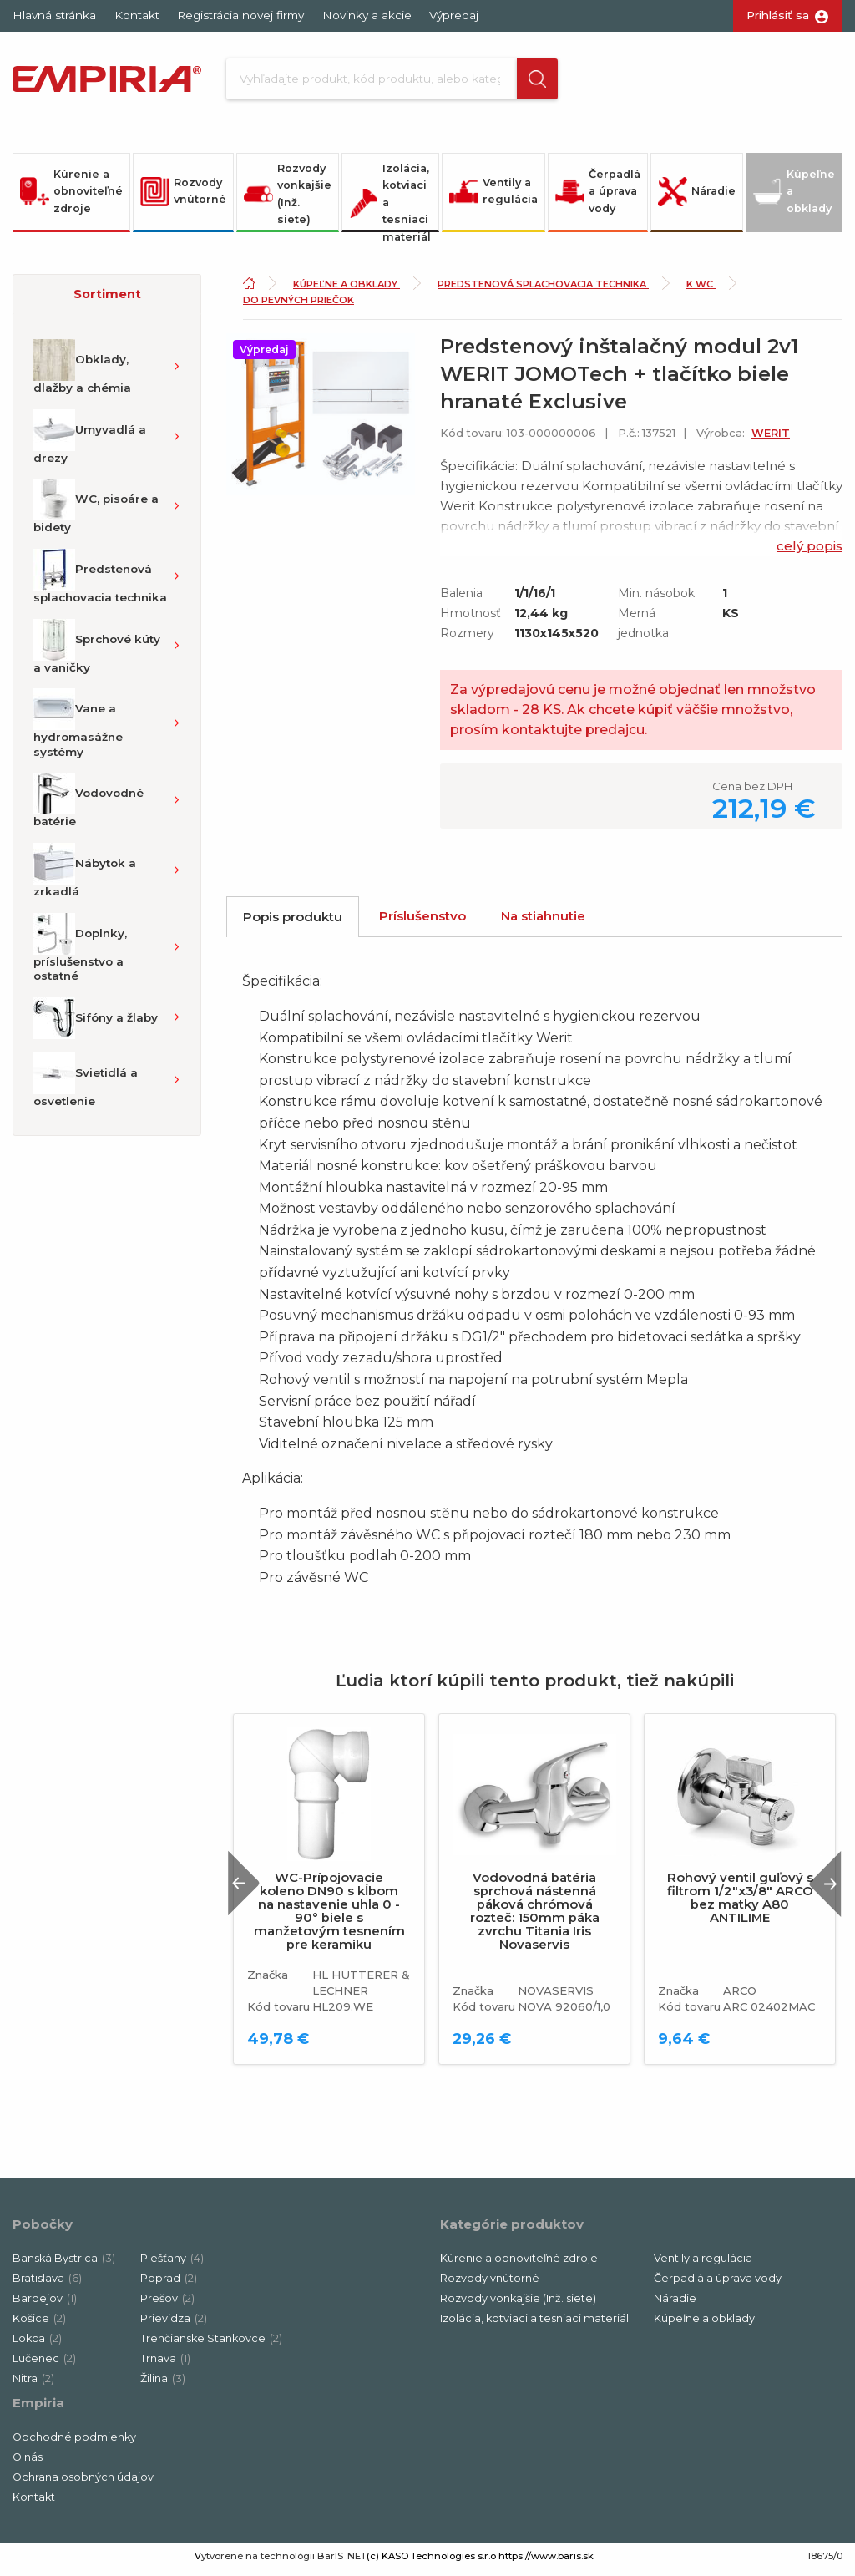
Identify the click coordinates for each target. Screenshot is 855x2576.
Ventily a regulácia (493, 197)
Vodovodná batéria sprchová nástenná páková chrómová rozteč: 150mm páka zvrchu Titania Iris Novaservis (535, 1917)
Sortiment (107, 299)
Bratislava (47, 2285)
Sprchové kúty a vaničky (96, 652)
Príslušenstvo (422, 922)
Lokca (37, 2345)
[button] (531, 81)
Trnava (165, 2365)
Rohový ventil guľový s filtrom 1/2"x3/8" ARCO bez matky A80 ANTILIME (740, 1903)
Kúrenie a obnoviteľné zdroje (71, 197)
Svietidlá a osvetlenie (85, 1085)
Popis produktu (292, 923)
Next (820, 1889)
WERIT (770, 439)
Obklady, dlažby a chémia (82, 373)
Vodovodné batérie (88, 806)
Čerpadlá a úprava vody (597, 197)
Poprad (168, 2285)
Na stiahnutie (543, 922)
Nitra (33, 2385)
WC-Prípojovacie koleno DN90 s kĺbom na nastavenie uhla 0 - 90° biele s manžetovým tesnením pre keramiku (329, 1917)
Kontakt (136, 15)
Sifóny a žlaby (95, 1024)
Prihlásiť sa (777, 15)
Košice (39, 2325)
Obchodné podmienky (74, 2443)
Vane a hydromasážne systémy (78, 730)
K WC (701, 290)
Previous (249, 1889)
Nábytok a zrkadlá (84, 876)
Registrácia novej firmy (240, 15)
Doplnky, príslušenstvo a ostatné (80, 954)
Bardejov (45, 2305)
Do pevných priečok (298, 306)
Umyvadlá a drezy (89, 442)
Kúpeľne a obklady (794, 197)
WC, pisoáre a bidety (96, 512)
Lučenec (44, 2365)
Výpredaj (453, 15)
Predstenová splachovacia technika (100, 582)
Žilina (162, 2385)
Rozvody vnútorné (183, 197)
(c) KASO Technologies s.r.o (431, 2562)
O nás (28, 2463)
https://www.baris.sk (546, 2562)
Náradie (697, 197)
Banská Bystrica (64, 2265)
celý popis (809, 552)
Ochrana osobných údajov (83, 2483)
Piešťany (172, 2265)
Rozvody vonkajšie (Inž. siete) (287, 199)
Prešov (167, 2305)
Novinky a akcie (367, 15)
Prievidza (173, 2325)
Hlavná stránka (54, 15)
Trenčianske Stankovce (211, 2345)
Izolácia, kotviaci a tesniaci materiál (390, 203)
